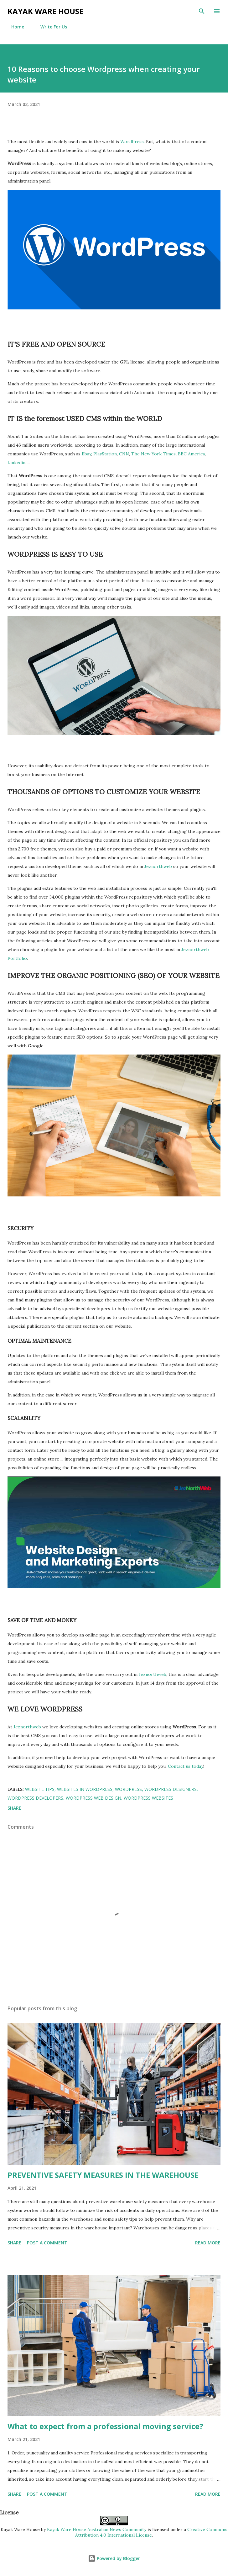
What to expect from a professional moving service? (105, 2426)
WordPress (132, 141)
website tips (39, 1789)
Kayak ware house (45, 11)
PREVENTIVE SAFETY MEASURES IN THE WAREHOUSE (103, 2175)
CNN (124, 454)
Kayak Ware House (20, 2529)
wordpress (128, 1789)
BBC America (191, 454)
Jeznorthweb (158, 866)
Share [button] (14, 1808)
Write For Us (50, 27)
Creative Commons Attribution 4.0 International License (151, 2532)
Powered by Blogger (114, 2558)
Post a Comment (47, 2243)
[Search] (201, 11)
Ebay (86, 454)
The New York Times (153, 454)
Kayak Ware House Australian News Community (96, 2529)
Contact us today (185, 1766)
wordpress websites (148, 1798)
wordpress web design (93, 1798)
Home (14, 27)
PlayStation (105, 454)
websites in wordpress (84, 1789)
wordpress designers (170, 1789)
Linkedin (16, 462)
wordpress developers (35, 1798)
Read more (207, 2243)
